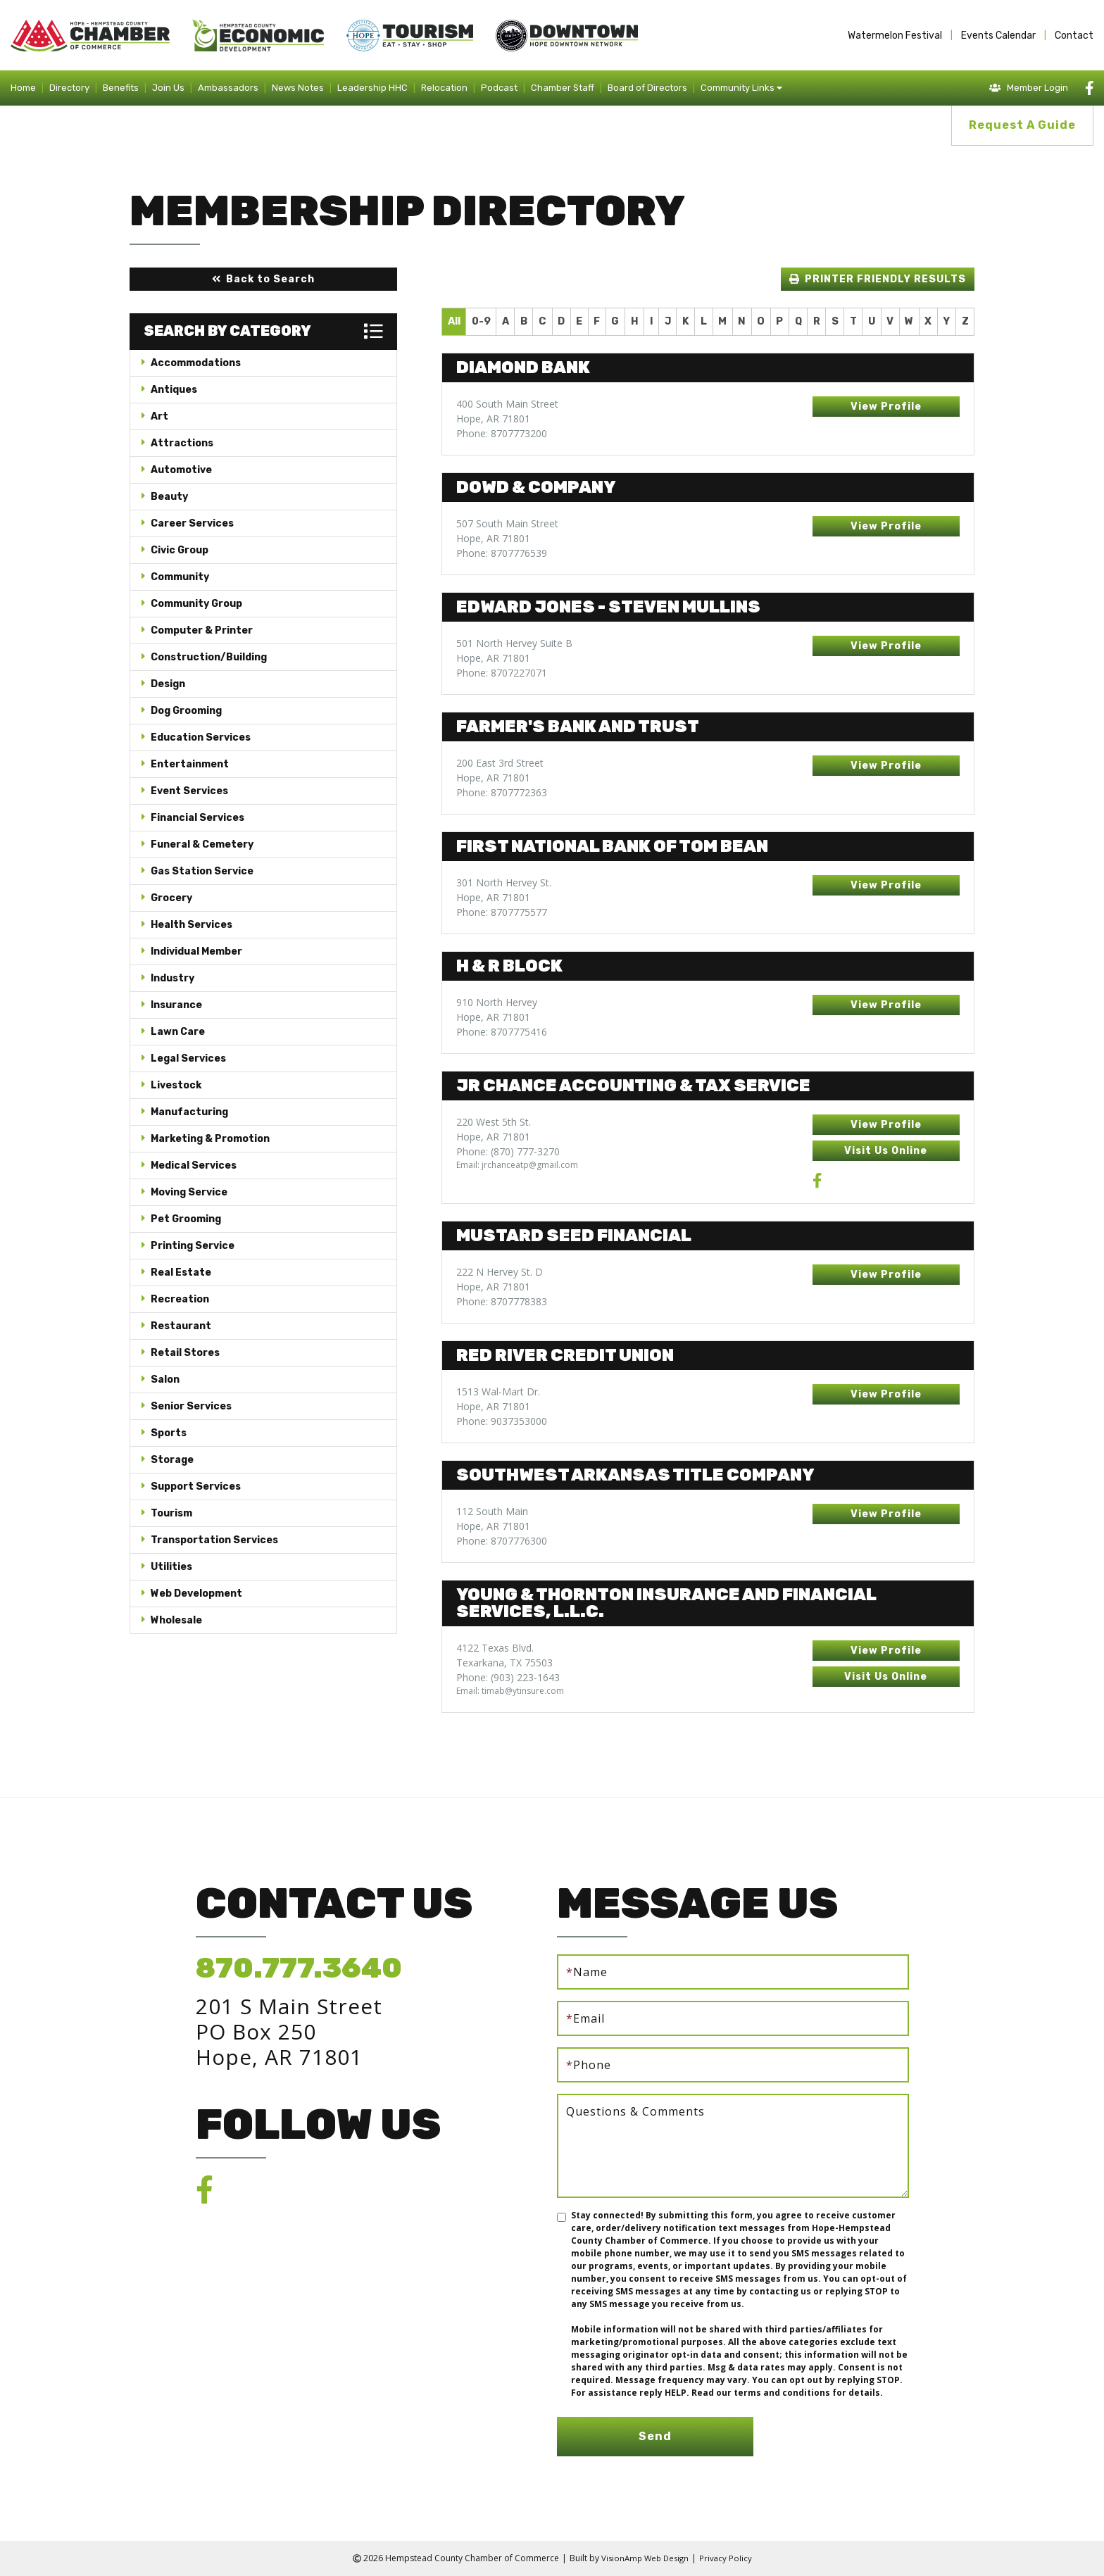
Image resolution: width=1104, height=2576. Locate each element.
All (454, 321)
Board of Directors (647, 87)
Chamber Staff (562, 87)
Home (23, 87)
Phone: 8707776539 (501, 553)
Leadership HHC (372, 87)
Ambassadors (228, 87)
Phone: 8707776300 (501, 1540)
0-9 (481, 321)
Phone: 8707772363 (501, 792)
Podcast (499, 87)
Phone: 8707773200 (501, 433)
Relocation (444, 87)
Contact (1074, 36)
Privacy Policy (728, 2558)
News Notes (298, 87)
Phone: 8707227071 (501, 672)
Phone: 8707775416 (501, 1031)
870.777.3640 (299, 1968)
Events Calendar (998, 36)
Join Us (168, 87)
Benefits (121, 87)
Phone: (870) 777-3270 (508, 1151)
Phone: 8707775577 (501, 912)
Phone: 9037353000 (501, 1421)
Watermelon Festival (895, 36)
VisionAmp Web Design (644, 2558)
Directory (69, 87)
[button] (263, 279)
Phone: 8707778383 (501, 1301)
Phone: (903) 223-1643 (508, 1677)
